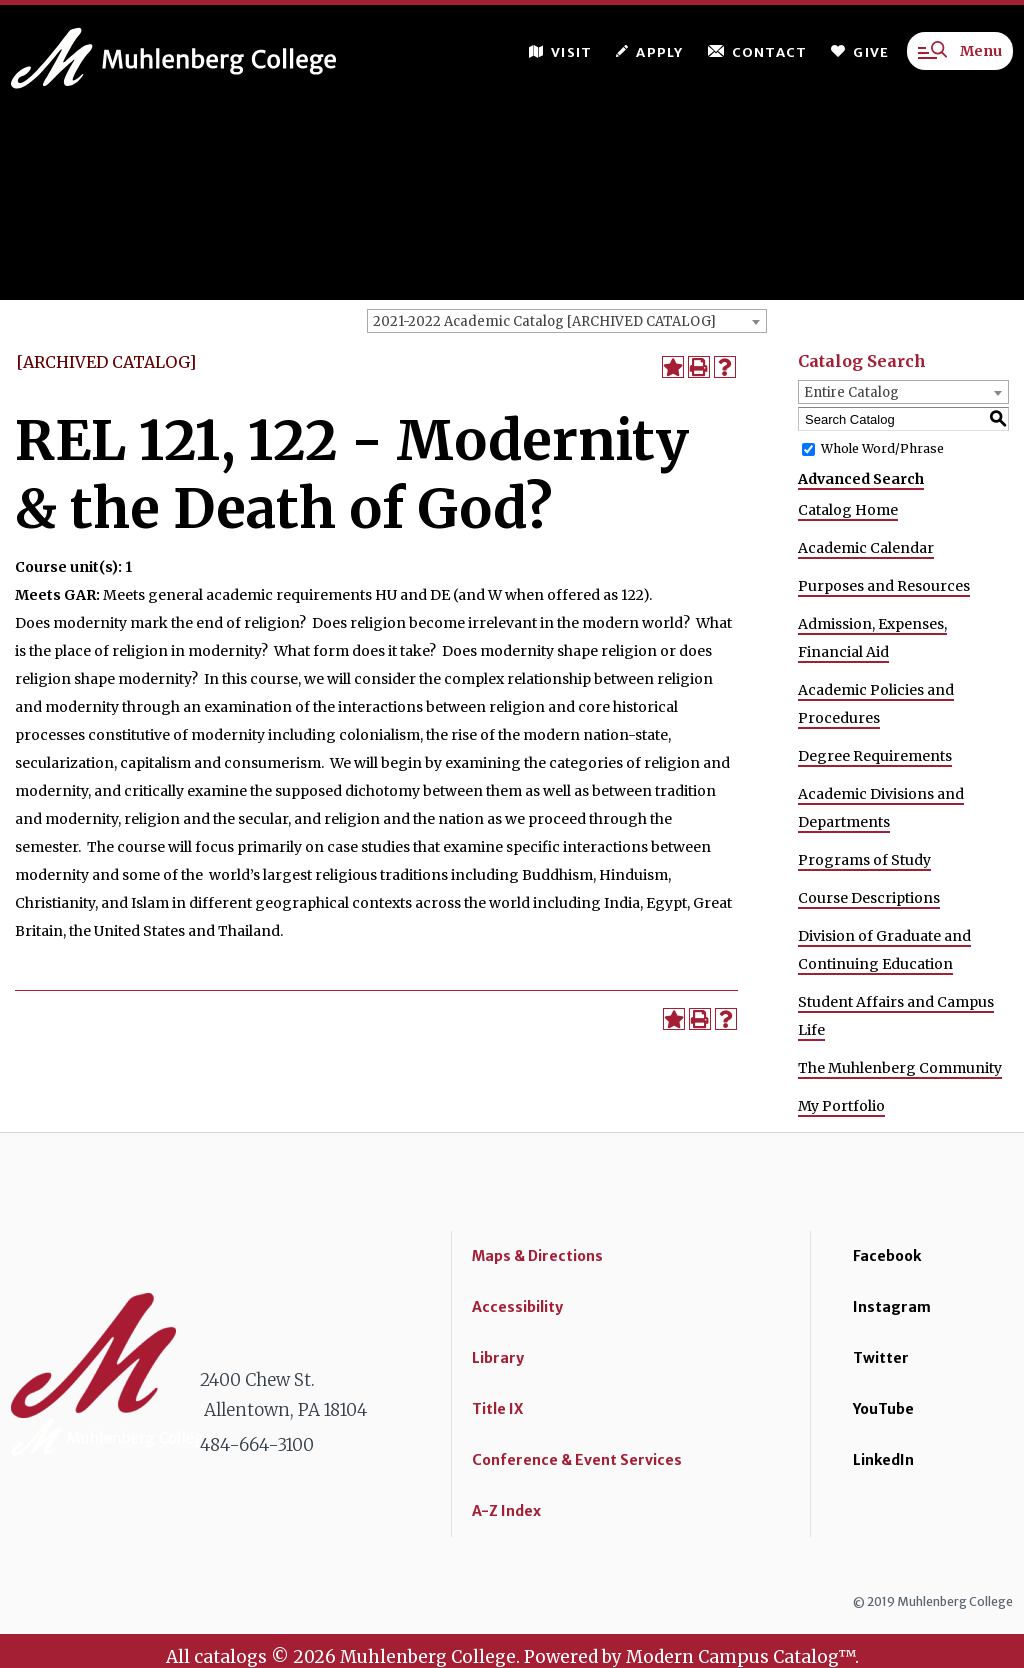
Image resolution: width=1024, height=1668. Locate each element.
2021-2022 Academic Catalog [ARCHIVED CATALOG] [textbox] (544, 321)
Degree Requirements (875, 756)
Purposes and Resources (884, 586)
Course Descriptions (869, 898)
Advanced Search (861, 479)
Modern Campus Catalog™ (740, 1657)
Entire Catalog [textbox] (851, 392)
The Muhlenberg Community (900, 1068)
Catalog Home (848, 510)
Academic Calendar (866, 548)
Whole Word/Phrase (882, 448)
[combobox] (567, 321)
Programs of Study (864, 860)
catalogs (230, 1657)
